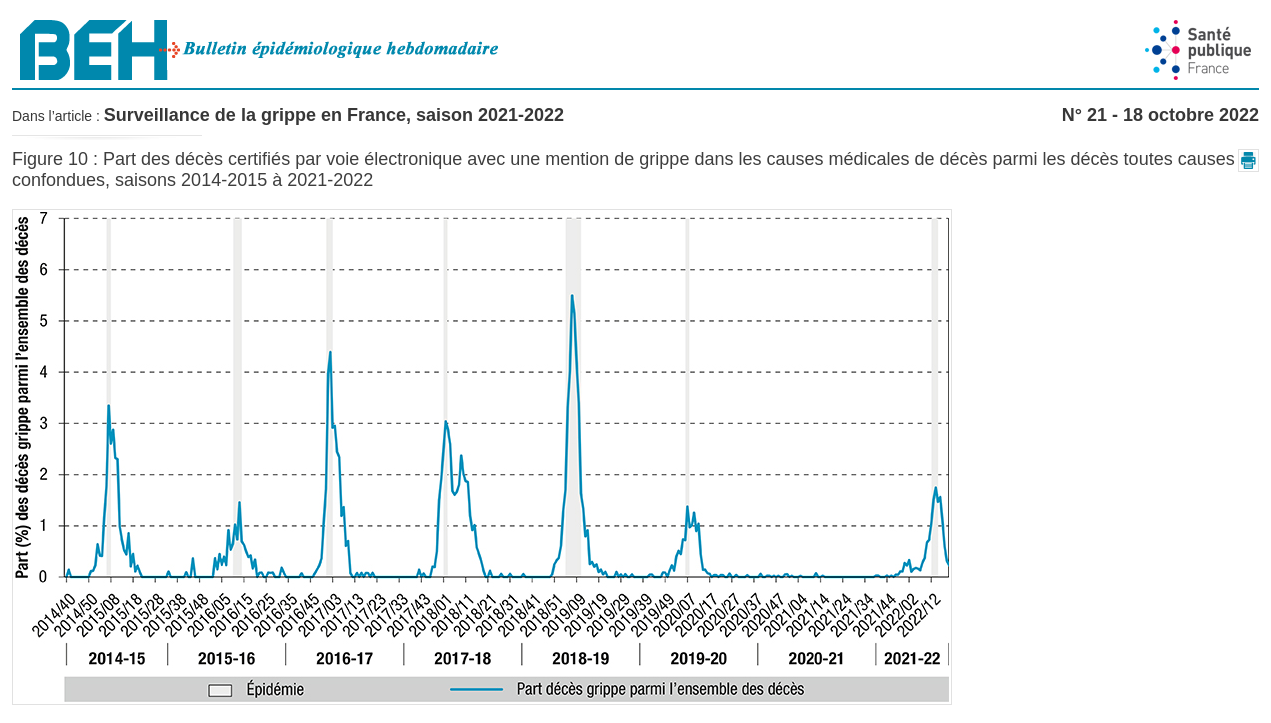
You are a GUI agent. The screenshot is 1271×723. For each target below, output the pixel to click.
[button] (1248, 160)
